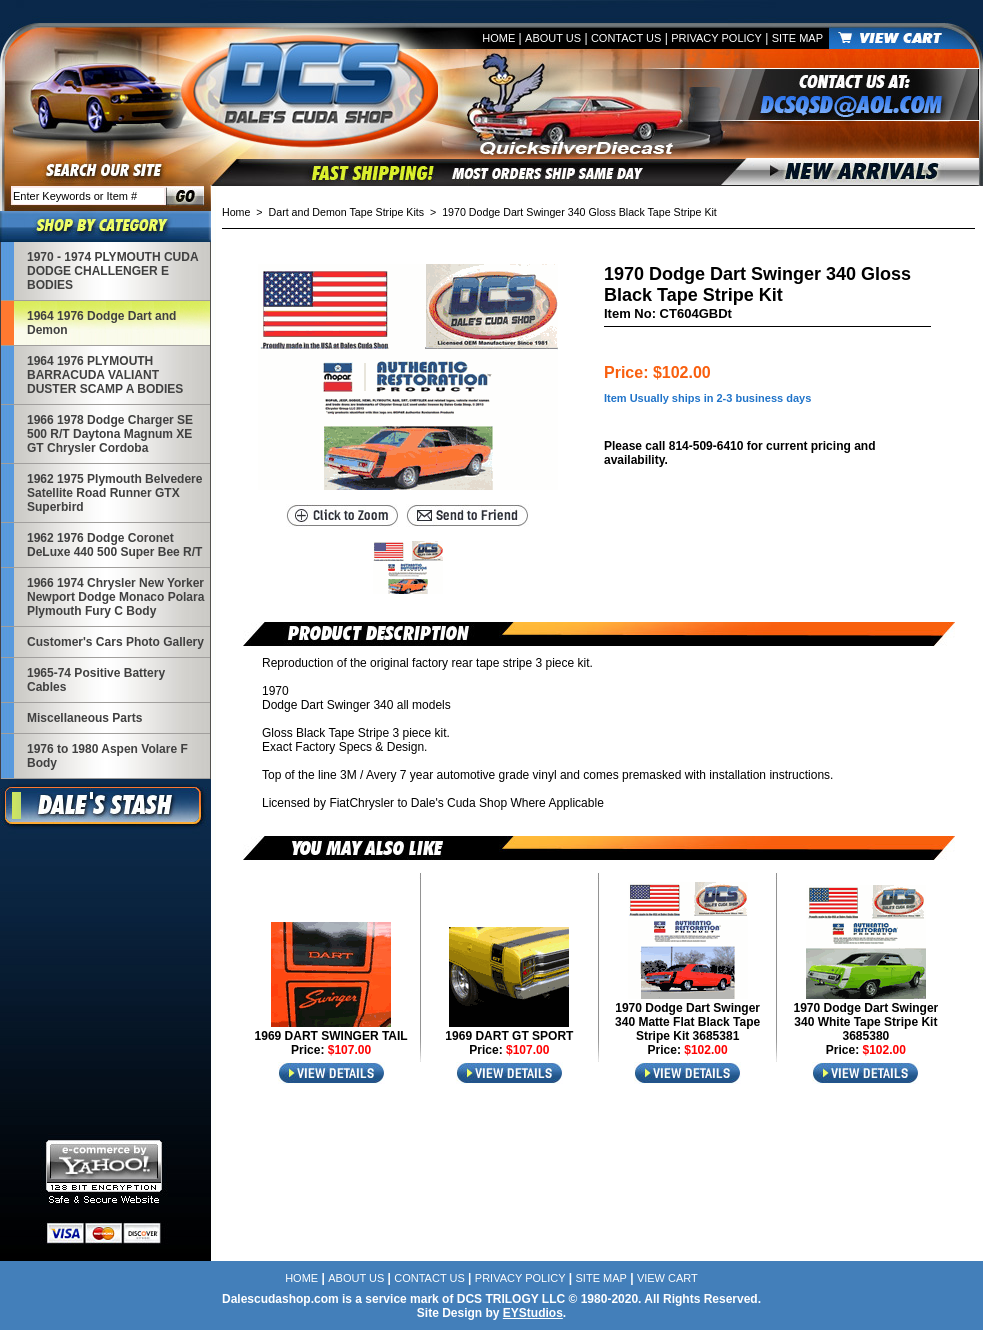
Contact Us (626, 38)
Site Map (797, 38)
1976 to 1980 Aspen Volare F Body (107, 756)
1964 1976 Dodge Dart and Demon (101, 323)
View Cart (667, 1278)
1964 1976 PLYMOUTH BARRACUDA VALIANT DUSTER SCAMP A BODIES (105, 375)
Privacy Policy (716, 38)
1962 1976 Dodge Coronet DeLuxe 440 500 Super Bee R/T (114, 545)
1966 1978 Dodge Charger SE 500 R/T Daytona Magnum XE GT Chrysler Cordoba (110, 434)
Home (498, 38)
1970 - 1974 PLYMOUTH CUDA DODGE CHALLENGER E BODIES (112, 271)
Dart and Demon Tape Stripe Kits (347, 212)
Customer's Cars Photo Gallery (115, 642)
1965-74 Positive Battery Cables (96, 680)
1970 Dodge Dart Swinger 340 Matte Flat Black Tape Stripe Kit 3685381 (687, 1022)
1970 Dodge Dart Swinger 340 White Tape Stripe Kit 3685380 (866, 1022)
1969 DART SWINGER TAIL (331, 1036)
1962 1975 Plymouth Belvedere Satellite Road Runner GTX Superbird (114, 493)
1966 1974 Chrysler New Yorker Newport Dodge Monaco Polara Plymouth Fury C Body (115, 597)
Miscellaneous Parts (84, 718)
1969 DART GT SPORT (509, 1036)
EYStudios (533, 1313)
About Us (553, 38)
